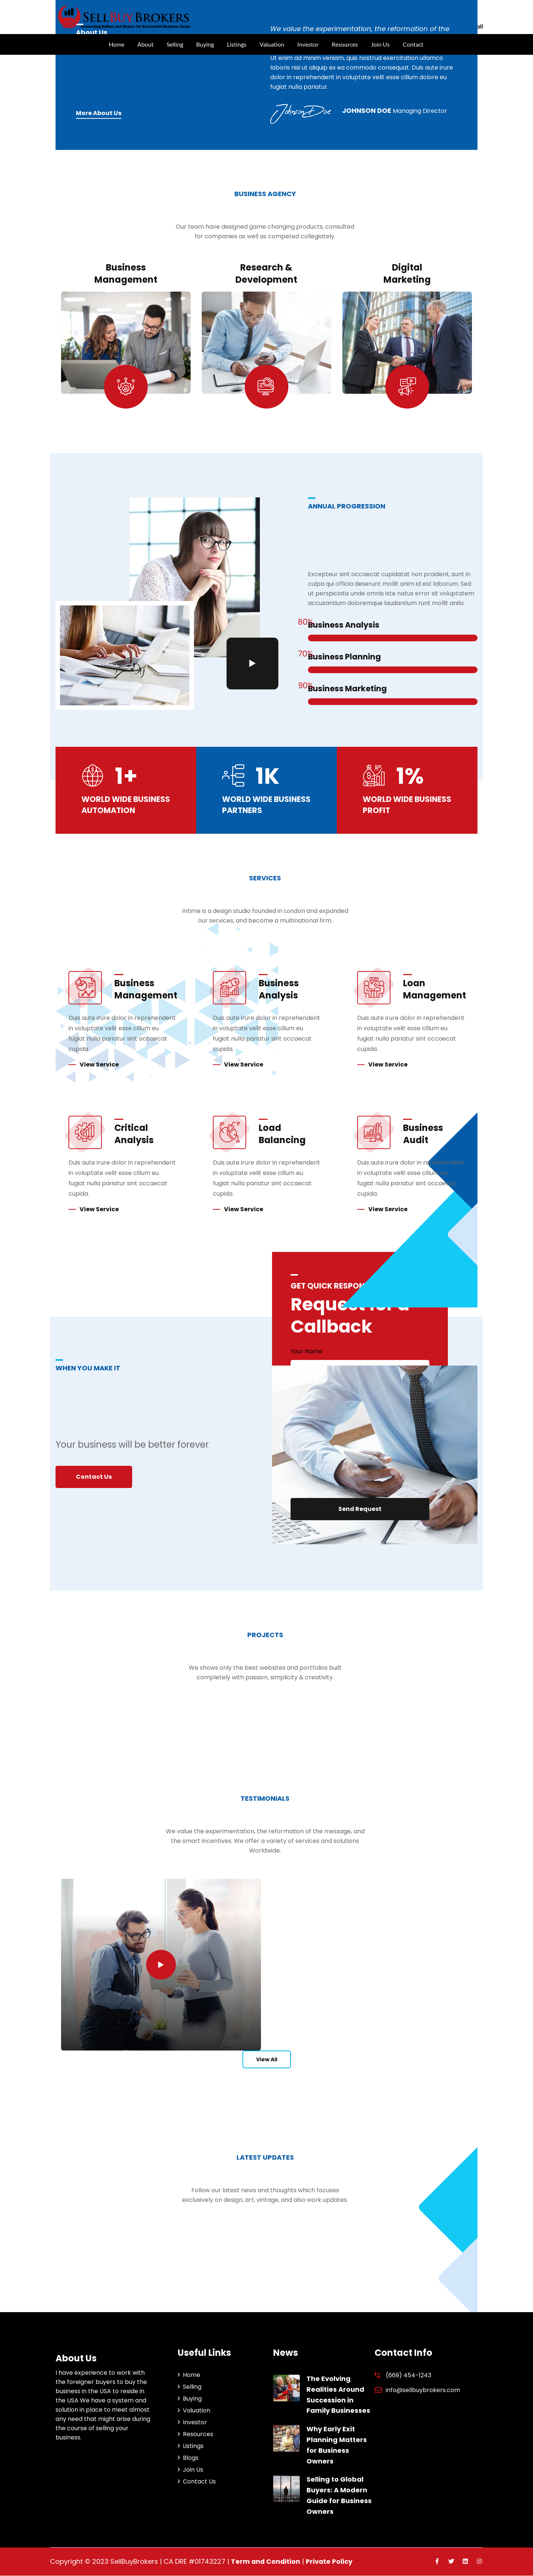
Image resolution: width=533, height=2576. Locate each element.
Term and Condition (266, 2561)
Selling (175, 44)
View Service (99, 1065)
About (145, 44)
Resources (345, 44)
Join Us (380, 44)
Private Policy (331, 2561)
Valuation (271, 44)
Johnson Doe (366, 110)
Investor (308, 44)
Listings (237, 44)
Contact (413, 44)
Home (116, 44)
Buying (205, 44)
